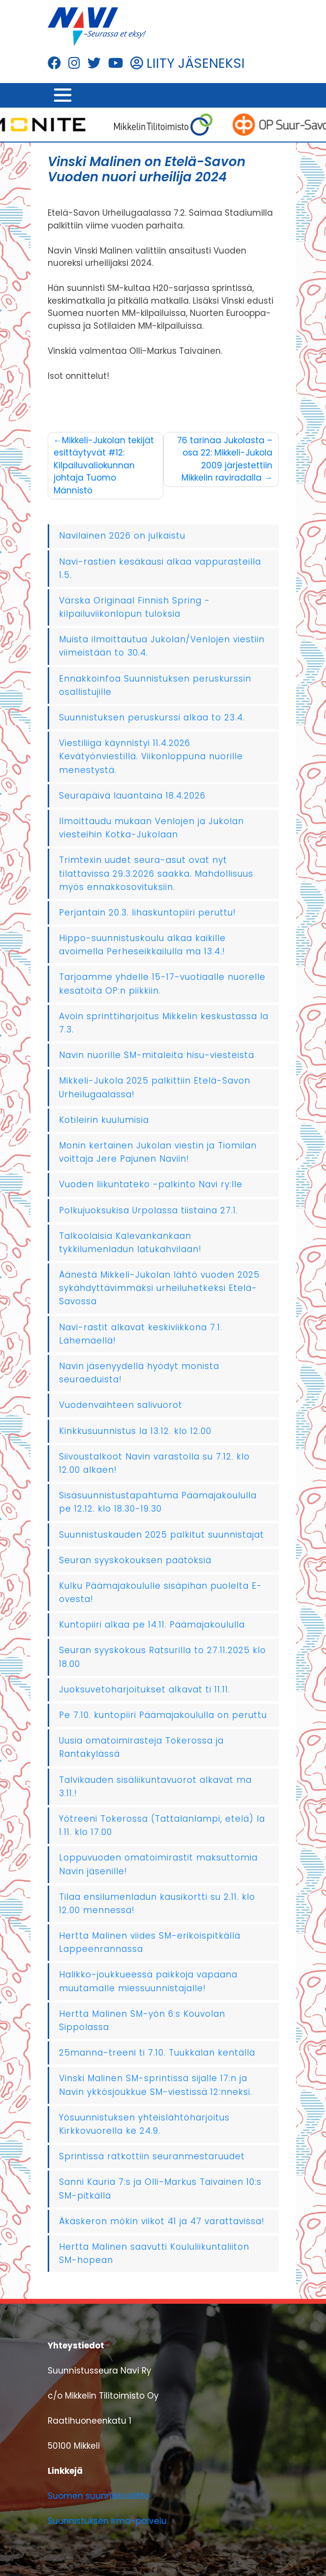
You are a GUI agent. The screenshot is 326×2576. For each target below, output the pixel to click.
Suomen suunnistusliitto (98, 2496)
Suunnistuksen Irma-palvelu (107, 2521)
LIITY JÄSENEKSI (187, 63)
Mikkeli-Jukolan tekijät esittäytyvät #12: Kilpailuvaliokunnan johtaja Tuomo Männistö (104, 465)
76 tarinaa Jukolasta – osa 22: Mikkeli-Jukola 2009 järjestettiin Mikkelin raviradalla (224, 459)
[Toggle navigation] (63, 95)
